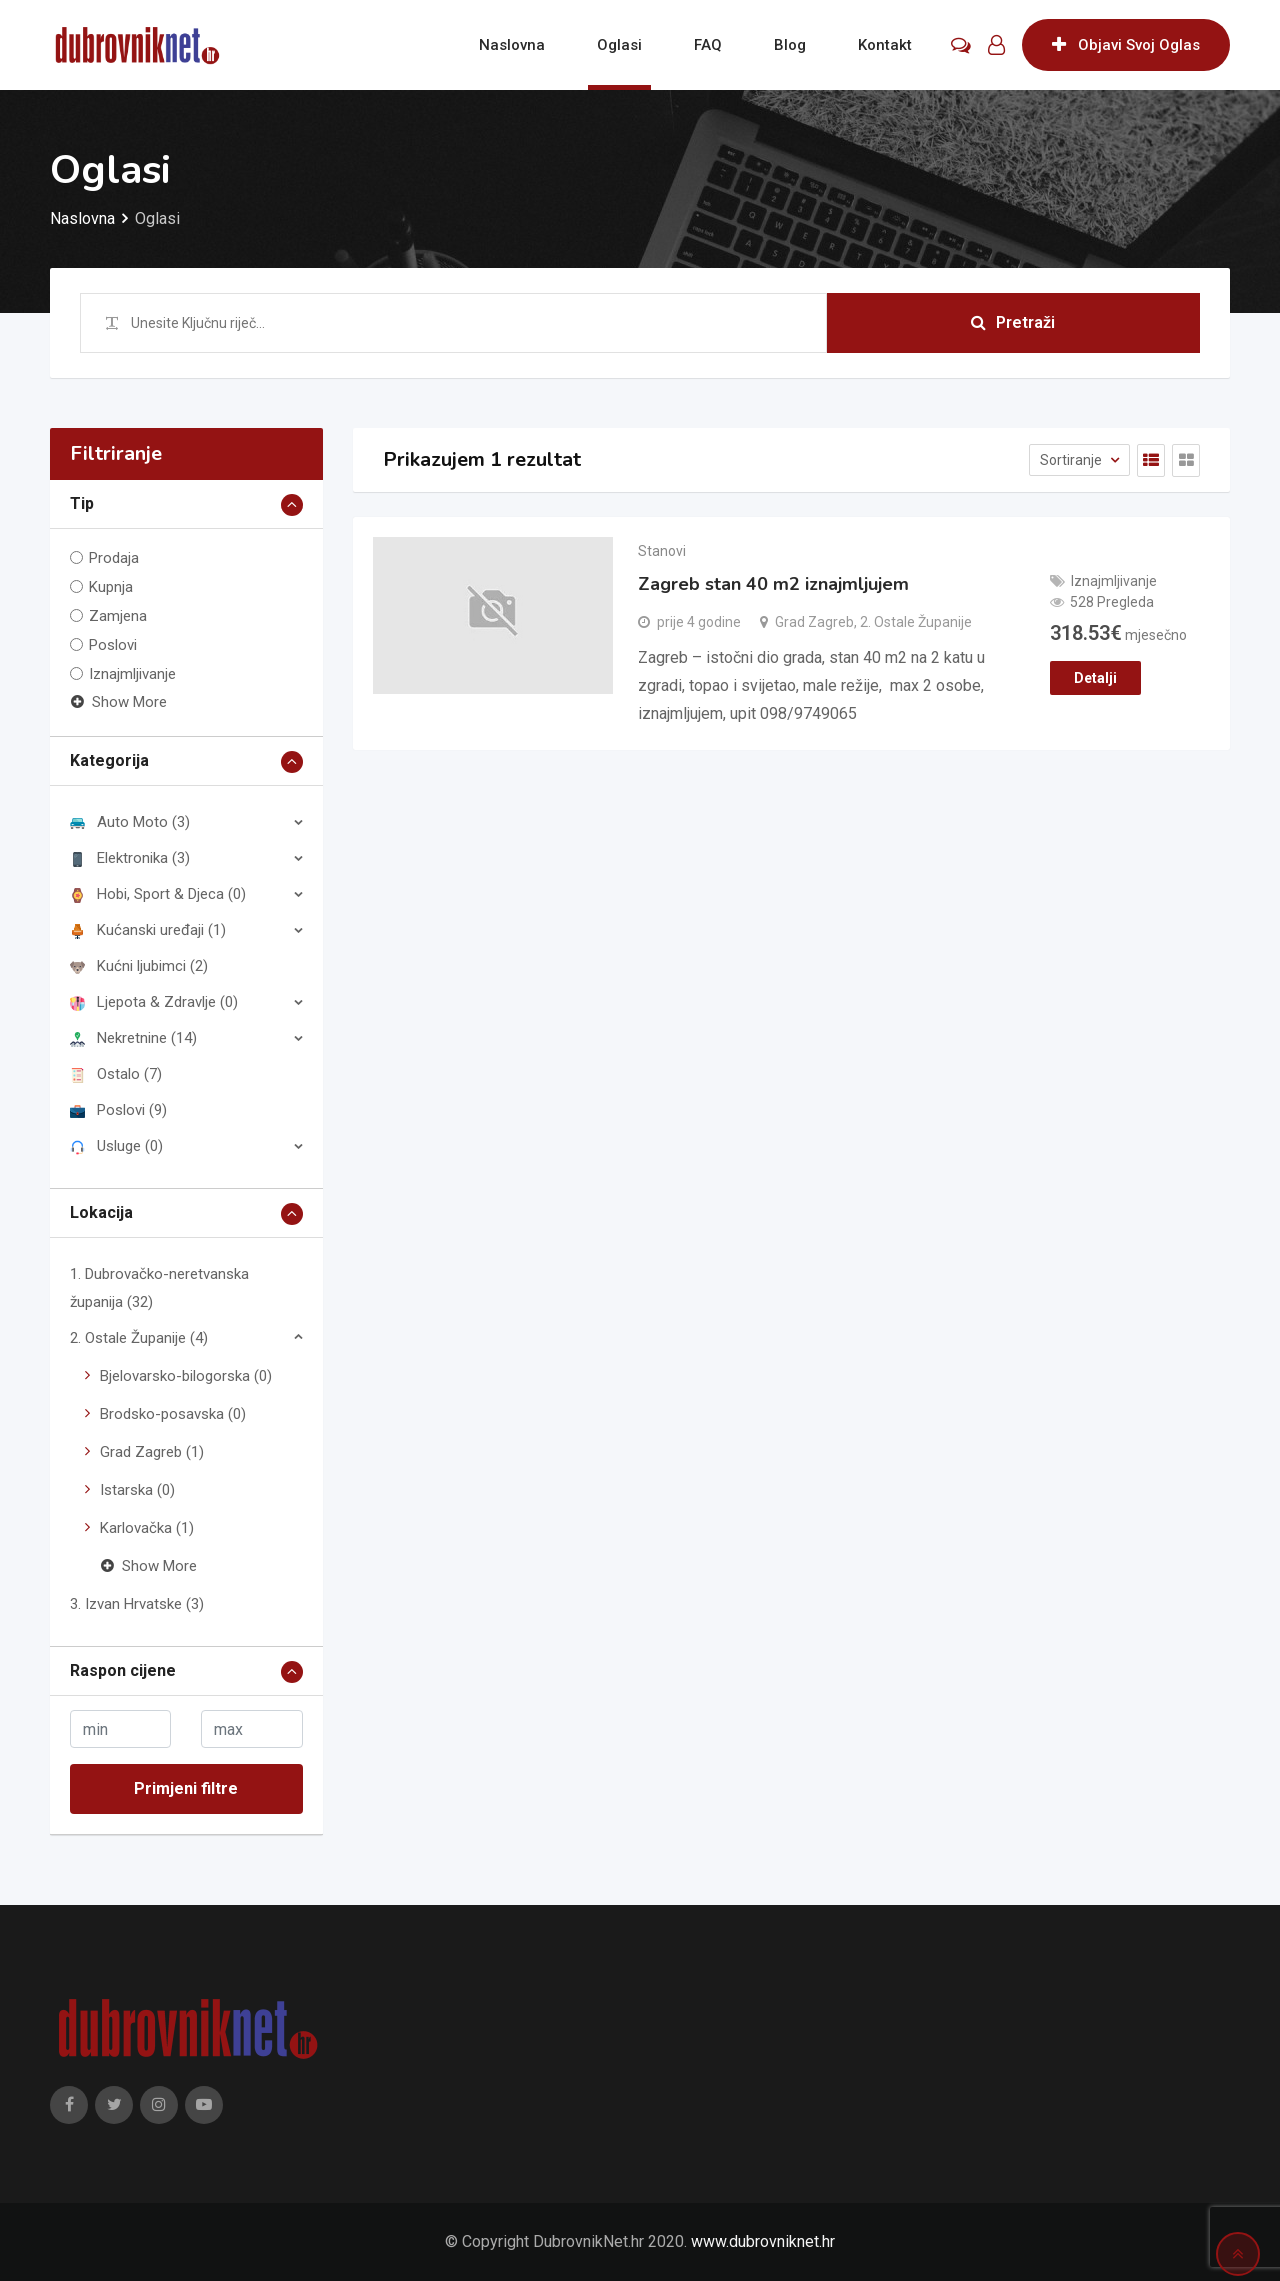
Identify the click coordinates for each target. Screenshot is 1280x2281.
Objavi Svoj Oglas (1126, 45)
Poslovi (113, 645)
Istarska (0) (137, 1490)
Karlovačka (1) (147, 1528)
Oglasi (619, 45)
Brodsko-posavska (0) (173, 1414)
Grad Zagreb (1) (152, 1452)
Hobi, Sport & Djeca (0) (158, 894)
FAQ (708, 45)
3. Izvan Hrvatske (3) (137, 1604)
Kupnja (111, 587)
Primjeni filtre (186, 1788)
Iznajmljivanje (132, 674)
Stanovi (662, 551)
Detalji (1095, 678)
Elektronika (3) (130, 858)
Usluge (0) (116, 1146)
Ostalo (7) (116, 1074)
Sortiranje (1072, 460)
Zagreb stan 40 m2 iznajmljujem (773, 584)
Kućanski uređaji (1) (148, 930)
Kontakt (885, 45)
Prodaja (114, 558)
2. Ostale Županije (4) (139, 1338)
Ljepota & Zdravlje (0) (154, 1002)
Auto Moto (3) (130, 822)
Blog (790, 45)
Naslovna (512, 45)
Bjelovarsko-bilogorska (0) (186, 1376)
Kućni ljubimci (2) (139, 966)
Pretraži (1013, 322)
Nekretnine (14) (133, 1038)
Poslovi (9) (118, 1110)
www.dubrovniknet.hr (763, 2241)
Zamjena (118, 616)
